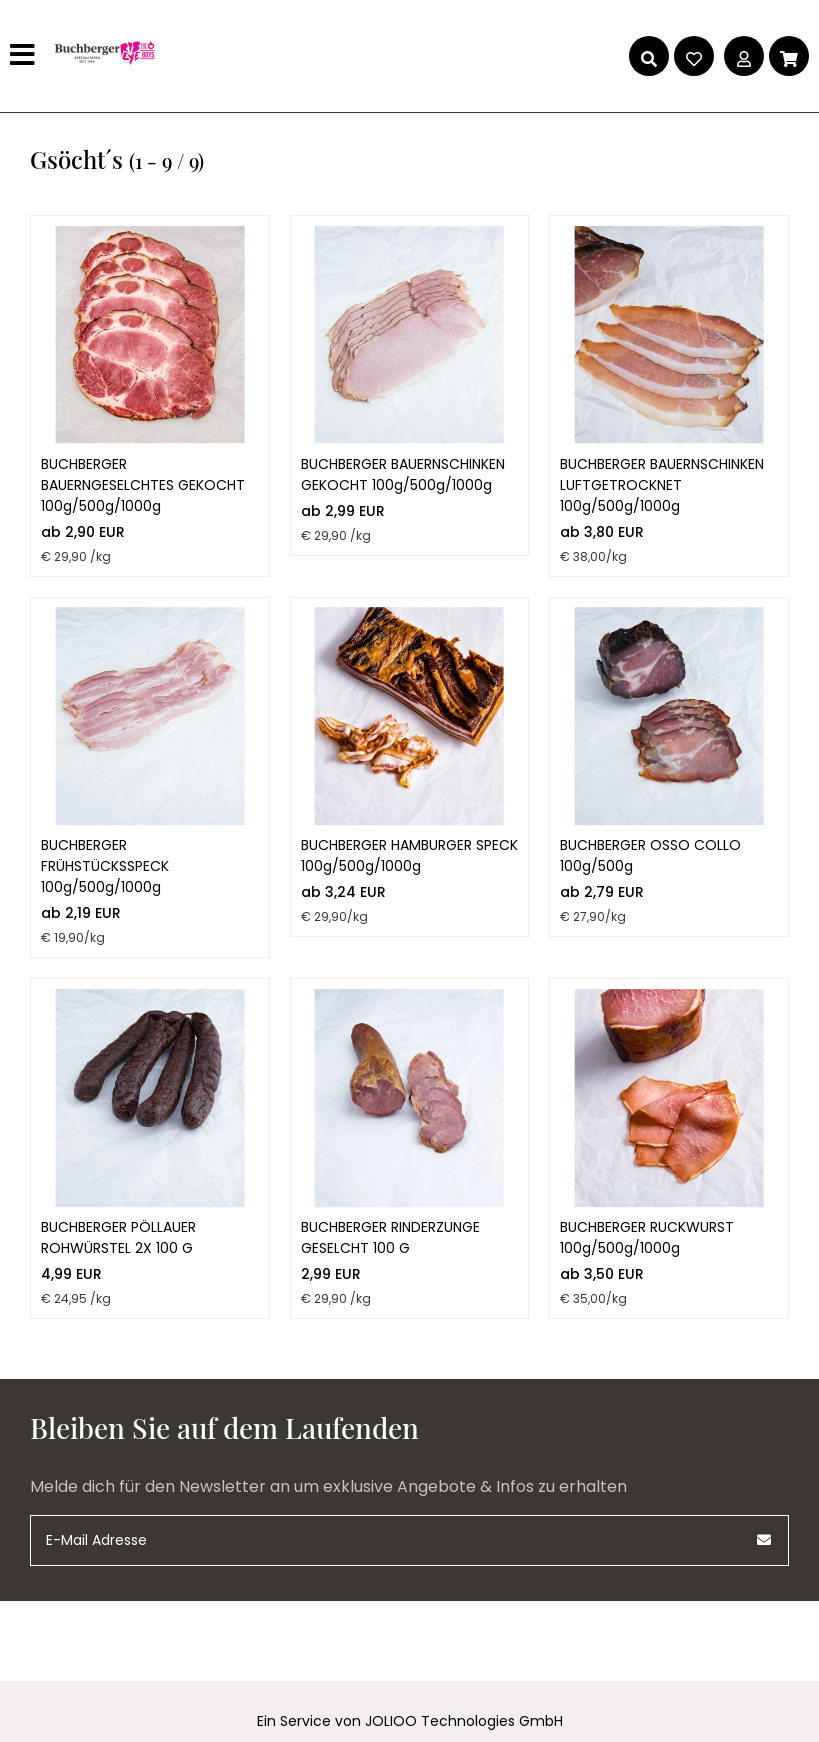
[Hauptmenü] (25, 56)
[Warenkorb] (789, 56)
